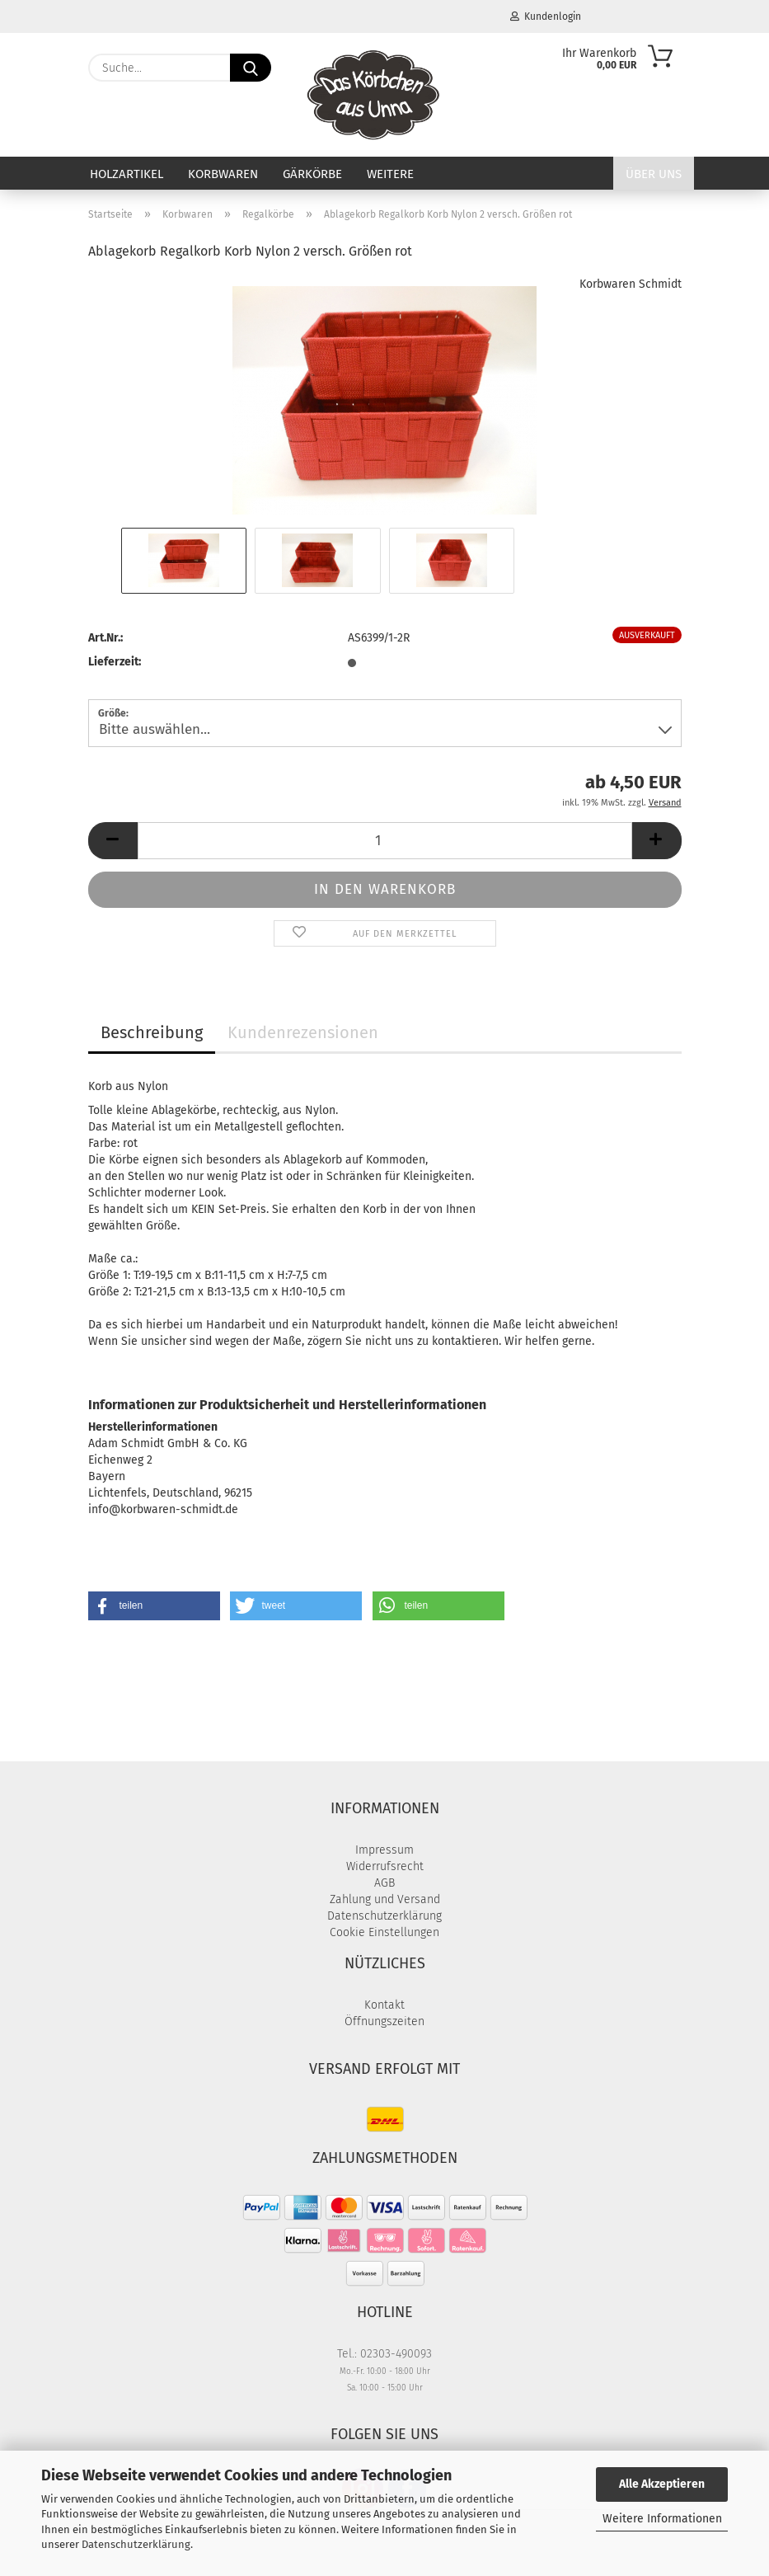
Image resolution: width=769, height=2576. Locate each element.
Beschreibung (152, 1032)
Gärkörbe (312, 174)
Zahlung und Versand (385, 1899)
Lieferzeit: (114, 662)
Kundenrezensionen (302, 1032)
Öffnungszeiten (384, 2021)
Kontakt (384, 2005)
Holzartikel (126, 174)
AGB (384, 1883)
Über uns (654, 174)
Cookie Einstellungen (384, 1932)
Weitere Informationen (662, 2519)
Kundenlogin (545, 16)
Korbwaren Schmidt (630, 284)
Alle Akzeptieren (662, 2484)
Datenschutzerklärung (136, 2544)
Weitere (390, 174)
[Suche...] (250, 68)
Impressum (384, 1850)
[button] (113, 840)
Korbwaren (223, 174)
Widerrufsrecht (385, 1866)
